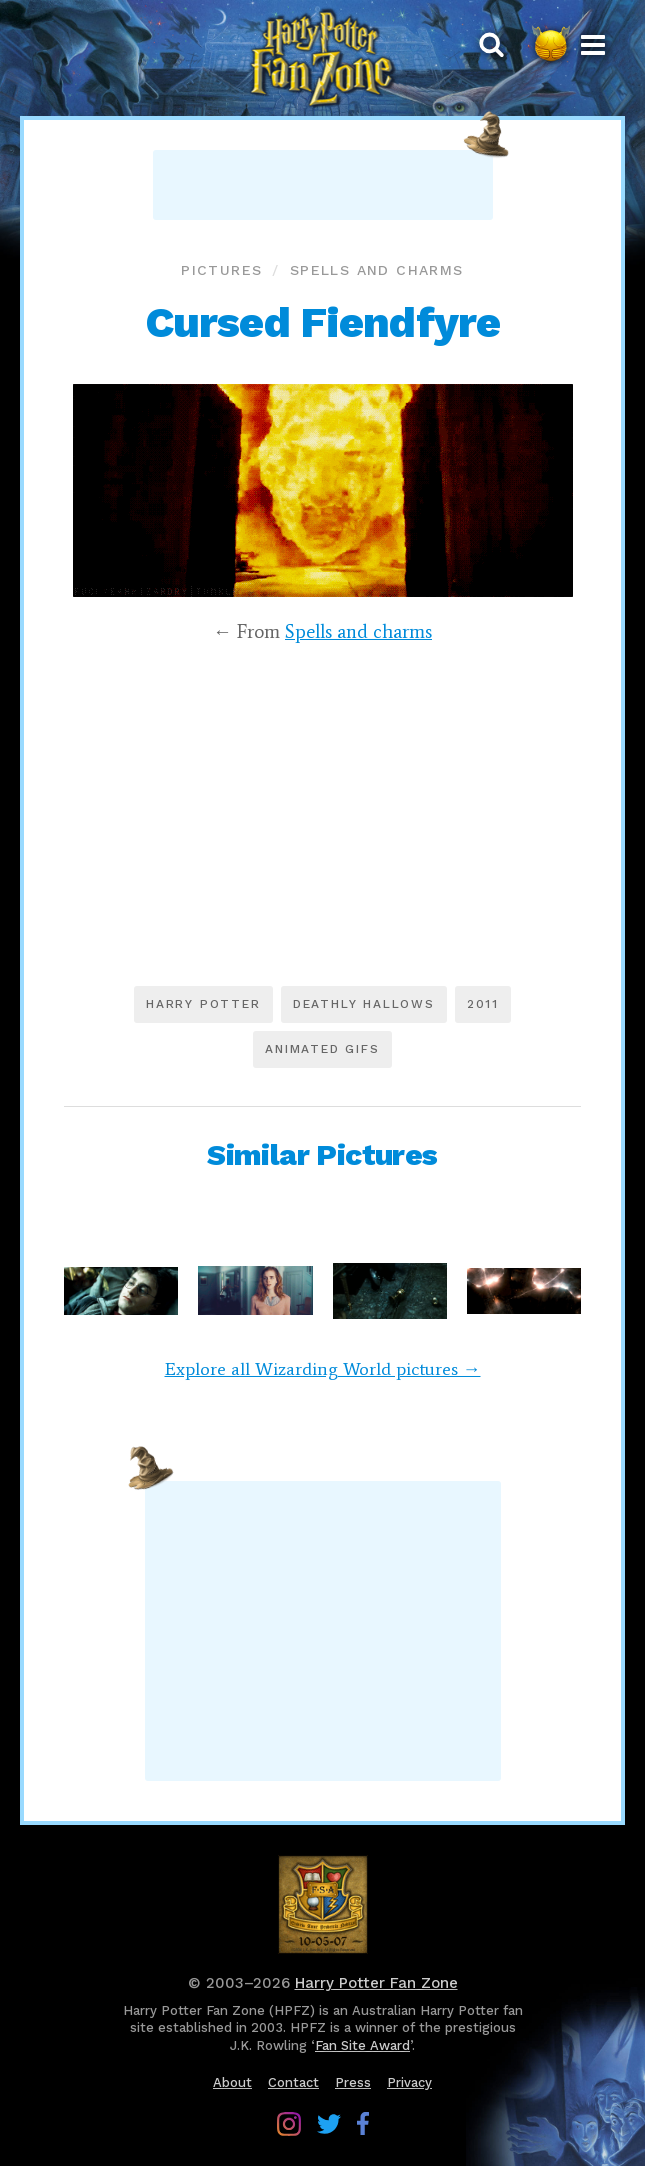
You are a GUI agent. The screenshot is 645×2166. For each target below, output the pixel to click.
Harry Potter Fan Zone (376, 1983)
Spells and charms (377, 270)
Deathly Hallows (364, 1004)
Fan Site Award (362, 2045)
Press (353, 2082)
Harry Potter (203, 1004)
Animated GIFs (322, 1049)
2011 (483, 1004)
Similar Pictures (322, 1154)
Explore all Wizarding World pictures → (323, 1369)
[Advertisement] (323, 185)
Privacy (409, 2082)
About (232, 2082)
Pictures (221, 270)
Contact (293, 2082)
